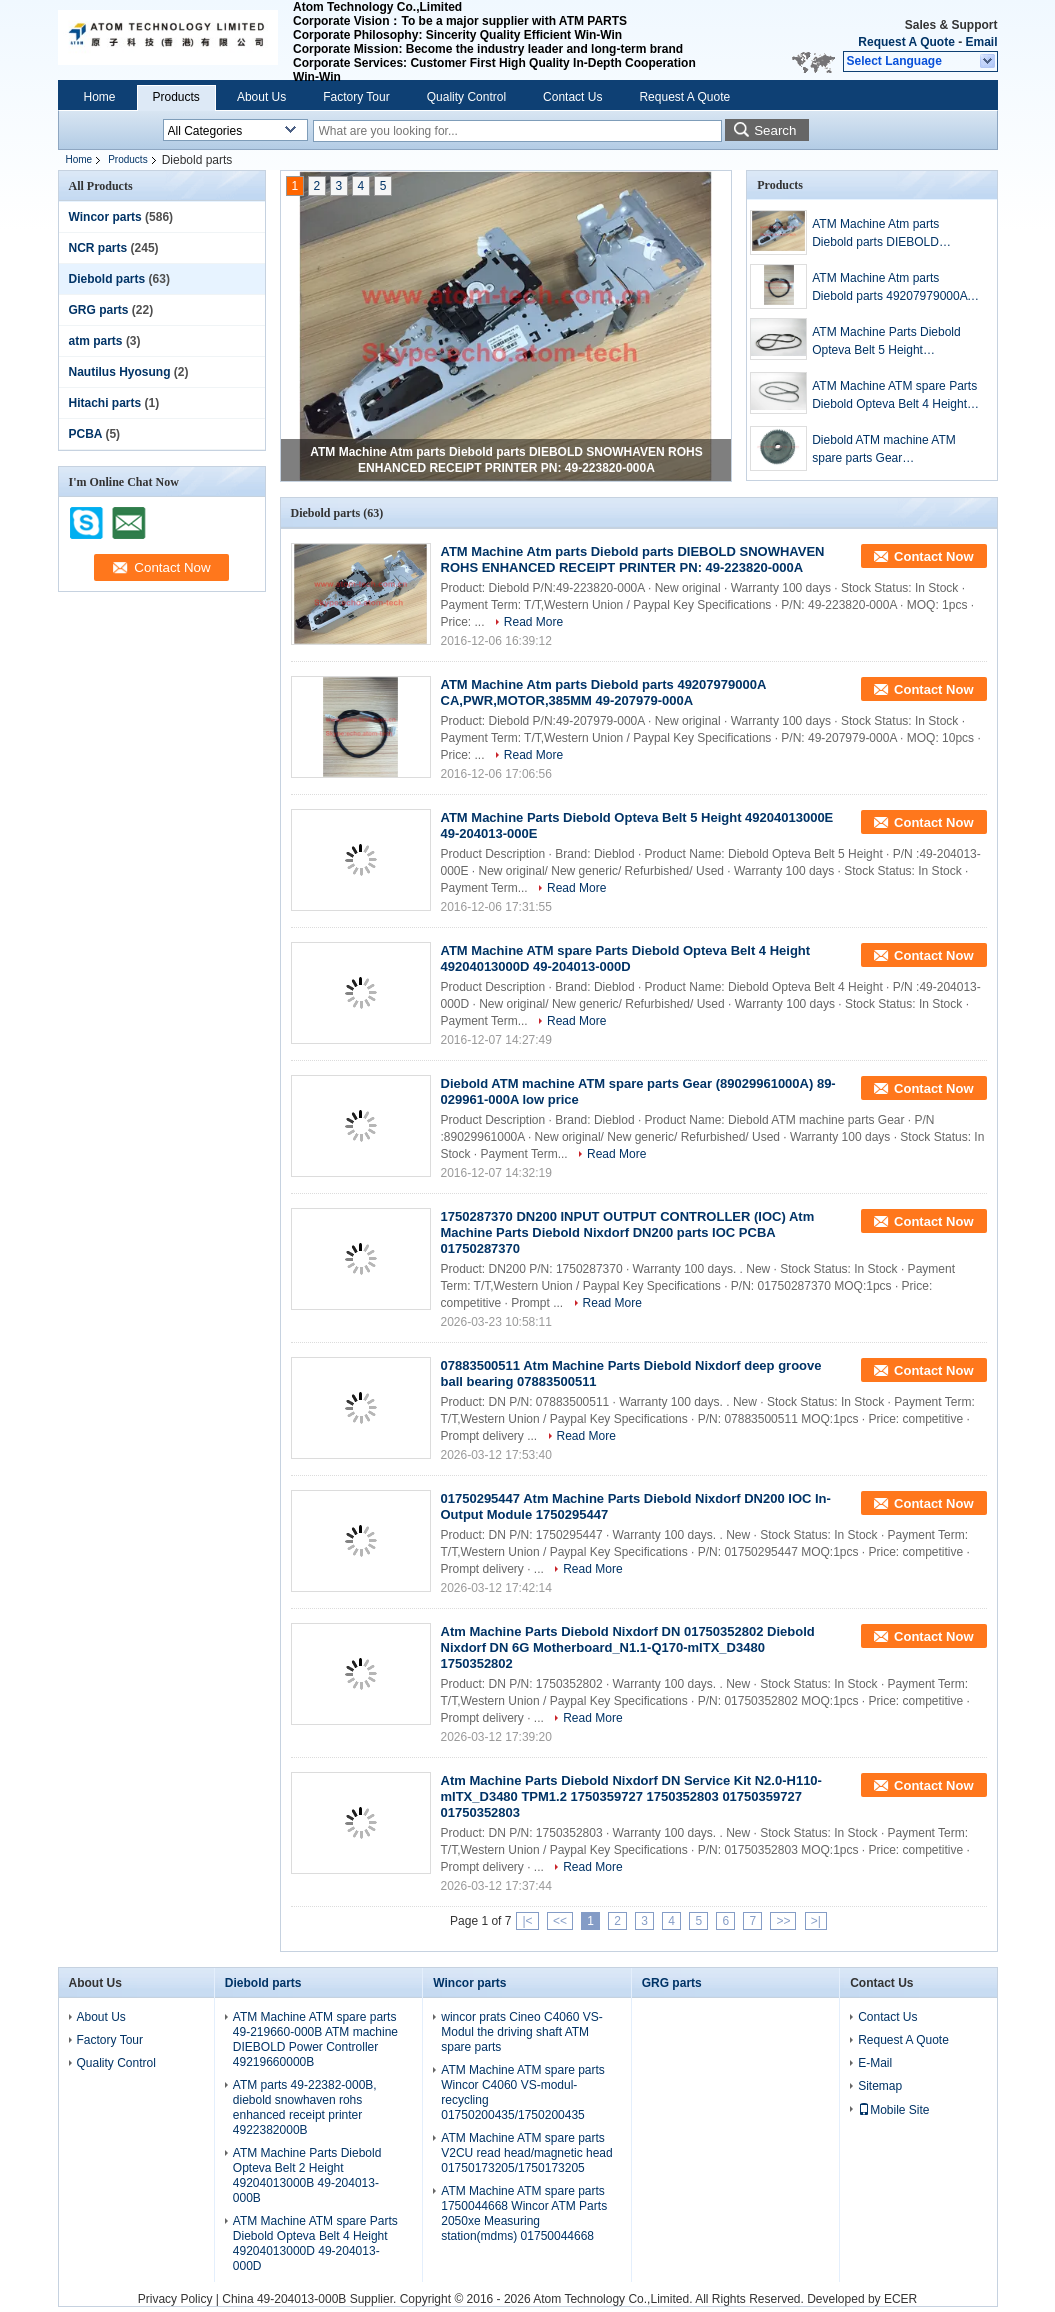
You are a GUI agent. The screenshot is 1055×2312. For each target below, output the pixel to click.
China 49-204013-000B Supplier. (310, 2299)
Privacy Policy (175, 2299)
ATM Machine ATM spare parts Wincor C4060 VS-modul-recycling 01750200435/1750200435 (523, 2092)
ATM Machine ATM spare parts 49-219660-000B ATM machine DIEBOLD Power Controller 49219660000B (315, 2039)
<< (560, 1921)
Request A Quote (906, 42)
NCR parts (98, 248)
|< (527, 1921)
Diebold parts (107, 279)
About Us (261, 97)
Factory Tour (356, 97)
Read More (533, 622)
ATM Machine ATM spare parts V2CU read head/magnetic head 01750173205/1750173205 (526, 2153)
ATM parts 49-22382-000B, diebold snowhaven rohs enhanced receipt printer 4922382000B (305, 2107)
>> (783, 1921)
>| (816, 1921)
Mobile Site (893, 2110)
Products (176, 97)
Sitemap (880, 2086)
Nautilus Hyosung (120, 372)
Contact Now (933, 556)
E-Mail (875, 2063)
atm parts (96, 341)
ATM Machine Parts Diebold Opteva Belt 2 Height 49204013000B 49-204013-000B (307, 2175)
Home (100, 97)
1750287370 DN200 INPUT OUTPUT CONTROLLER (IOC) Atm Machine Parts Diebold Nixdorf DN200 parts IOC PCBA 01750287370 (628, 1232)
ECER (900, 2299)
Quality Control (466, 97)
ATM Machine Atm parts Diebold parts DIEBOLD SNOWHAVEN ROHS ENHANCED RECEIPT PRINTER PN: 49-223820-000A (896, 234)
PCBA (86, 434)
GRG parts (99, 310)
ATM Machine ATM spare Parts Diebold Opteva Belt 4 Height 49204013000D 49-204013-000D (894, 396)
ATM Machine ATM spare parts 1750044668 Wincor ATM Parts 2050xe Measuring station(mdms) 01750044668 (524, 2213)
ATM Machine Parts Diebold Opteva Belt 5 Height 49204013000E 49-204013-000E (886, 342)
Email (981, 42)
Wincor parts (105, 217)
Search (775, 130)
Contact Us (572, 97)
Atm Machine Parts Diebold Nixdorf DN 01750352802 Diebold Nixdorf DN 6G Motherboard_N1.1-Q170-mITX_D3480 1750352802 (628, 1647)
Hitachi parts (105, 403)
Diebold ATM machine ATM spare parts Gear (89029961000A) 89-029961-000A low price (889, 450)
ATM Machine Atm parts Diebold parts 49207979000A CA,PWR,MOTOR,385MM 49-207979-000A (892, 288)
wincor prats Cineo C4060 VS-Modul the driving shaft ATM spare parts (521, 2032)
